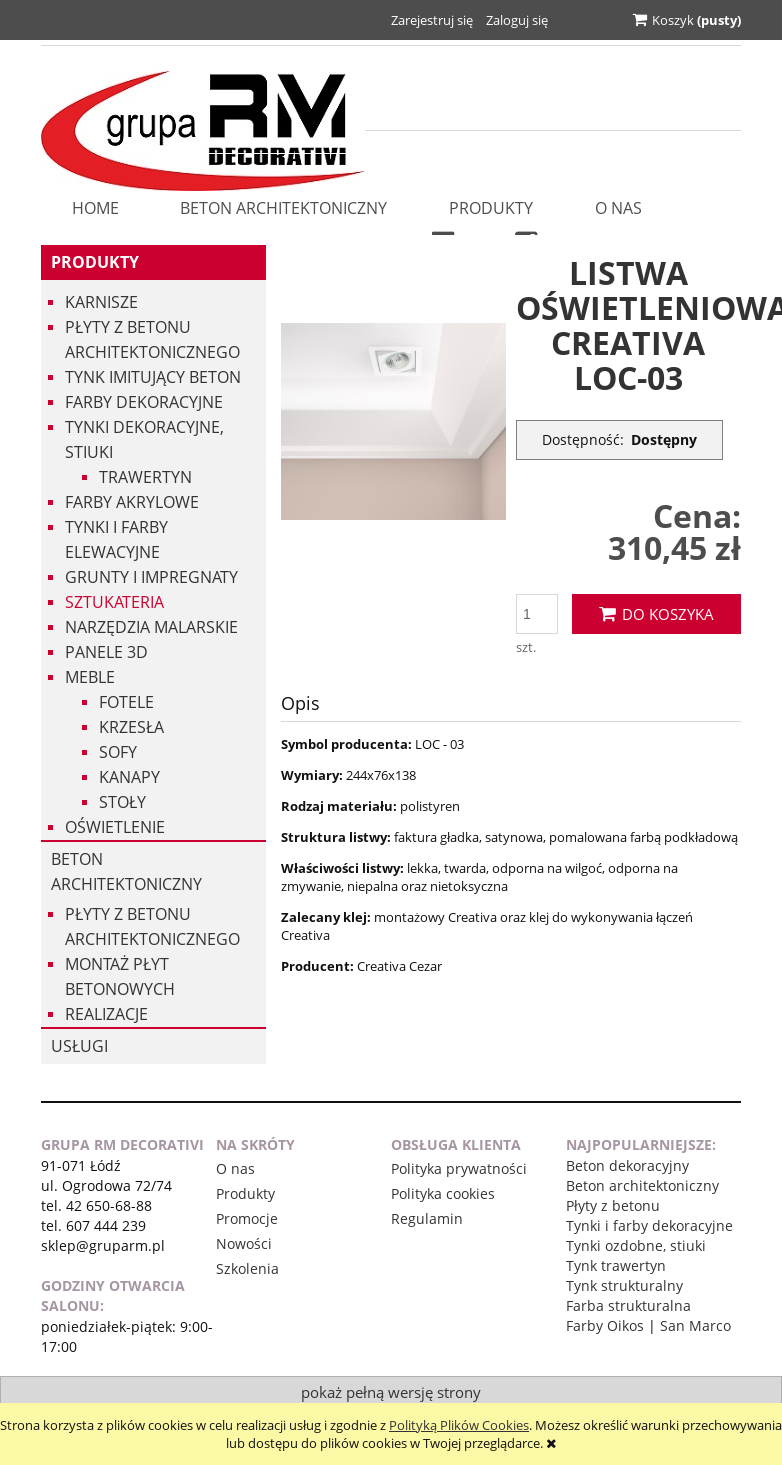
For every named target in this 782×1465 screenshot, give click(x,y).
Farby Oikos (605, 1325)
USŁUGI (79, 1046)
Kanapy (129, 777)
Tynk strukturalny (624, 1285)
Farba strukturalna (628, 1305)
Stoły (122, 802)
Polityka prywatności (459, 1168)
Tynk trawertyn (616, 1265)
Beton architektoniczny (126, 871)
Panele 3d (106, 652)
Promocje (247, 1218)
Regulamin (427, 1218)
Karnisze (101, 302)
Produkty (95, 262)
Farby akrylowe (132, 502)
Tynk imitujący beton (153, 377)
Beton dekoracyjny (627, 1165)
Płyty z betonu (613, 1205)
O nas (235, 1168)
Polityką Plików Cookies (459, 1425)
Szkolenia (247, 1268)
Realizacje (106, 1014)
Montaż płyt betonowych (120, 976)
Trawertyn (145, 477)
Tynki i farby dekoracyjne (649, 1225)
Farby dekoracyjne (144, 402)
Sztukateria (114, 602)
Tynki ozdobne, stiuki (636, 1245)
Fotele (126, 702)
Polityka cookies (443, 1193)
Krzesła (131, 727)
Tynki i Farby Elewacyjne (116, 539)
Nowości (244, 1243)
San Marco (695, 1325)
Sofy (118, 752)
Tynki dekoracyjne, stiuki (144, 439)
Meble (90, 677)
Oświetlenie (115, 827)
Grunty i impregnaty (151, 577)
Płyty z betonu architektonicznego (152, 339)
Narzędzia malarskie (151, 627)
